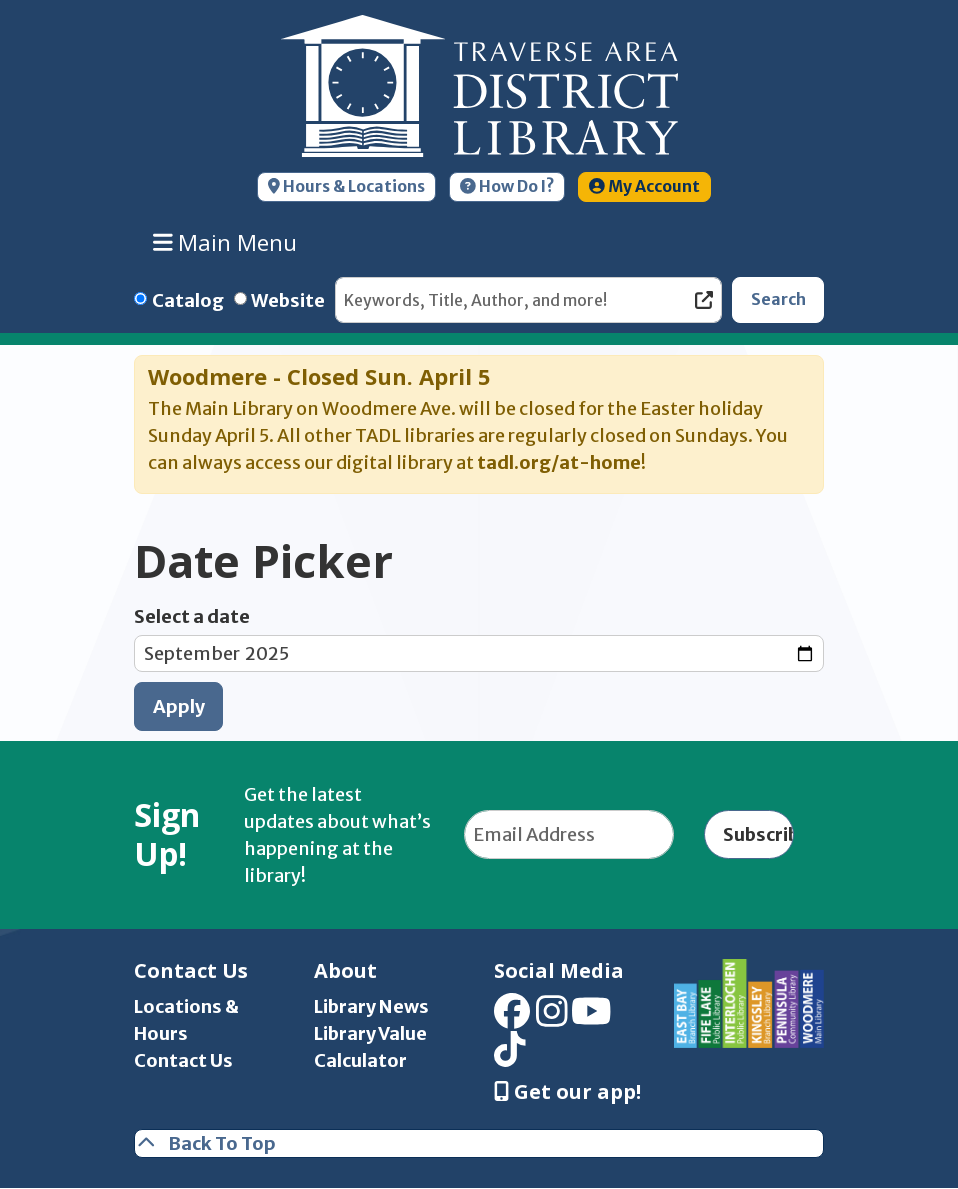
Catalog (188, 300)
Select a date (192, 616)
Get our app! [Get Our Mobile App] (567, 1092)
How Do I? (507, 186)
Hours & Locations (346, 186)
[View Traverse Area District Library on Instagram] (552, 1017)
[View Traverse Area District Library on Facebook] (512, 1017)
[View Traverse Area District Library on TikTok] (510, 1056)
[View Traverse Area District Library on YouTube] (591, 1017)
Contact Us (183, 1060)
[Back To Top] (479, 1143)
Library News (371, 1006)
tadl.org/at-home (559, 462)
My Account (644, 186)
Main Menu (225, 242)
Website (288, 300)
